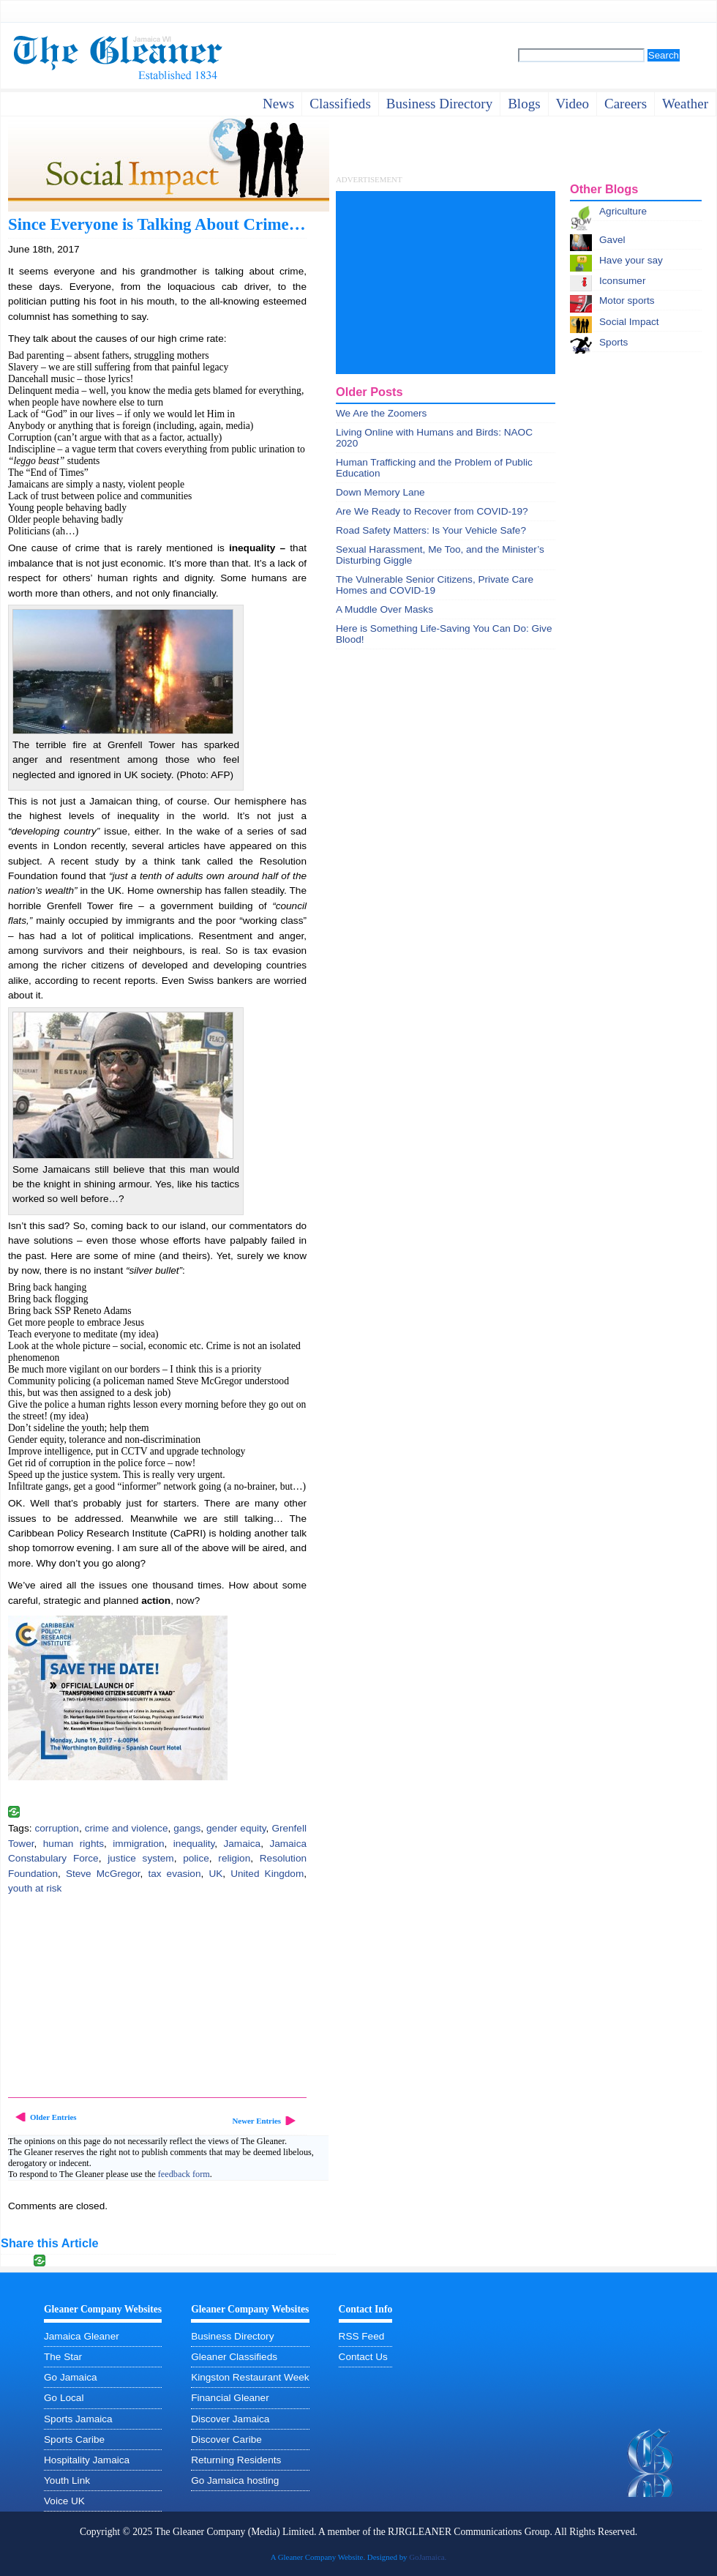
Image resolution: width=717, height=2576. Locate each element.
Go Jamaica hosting (235, 2480)
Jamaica (242, 1843)
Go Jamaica (70, 2377)
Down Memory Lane (380, 492)
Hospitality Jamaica (86, 2459)
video (572, 103)
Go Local (63, 2397)
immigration (138, 1843)
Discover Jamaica (230, 2418)
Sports (613, 342)
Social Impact (629, 321)
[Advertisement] (118, 1998)
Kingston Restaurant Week (250, 2377)
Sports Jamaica (78, 2418)
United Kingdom (267, 1873)
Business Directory (232, 2336)
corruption (56, 1828)
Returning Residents (236, 2459)
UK (215, 1873)
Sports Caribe (74, 2439)
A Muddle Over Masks (384, 609)
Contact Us (363, 2356)
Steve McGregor (103, 1873)
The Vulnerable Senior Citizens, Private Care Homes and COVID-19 (434, 585)
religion (234, 1858)
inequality (193, 1843)
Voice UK (64, 2500)
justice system (140, 1858)
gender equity (236, 1828)
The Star (63, 2356)
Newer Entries (256, 2120)
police (196, 1858)
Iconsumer (622, 280)
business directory (439, 103)
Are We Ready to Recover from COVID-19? (432, 511)
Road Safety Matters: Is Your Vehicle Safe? (431, 530)
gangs (186, 1828)
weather (685, 103)
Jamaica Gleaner (81, 2336)
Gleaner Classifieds (234, 2356)
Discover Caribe (226, 2439)
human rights (73, 1843)
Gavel (612, 239)
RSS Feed (362, 2336)
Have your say (631, 260)
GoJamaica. (427, 2557)
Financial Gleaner (230, 2397)
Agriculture (623, 211)
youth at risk (34, 1888)
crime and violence (126, 1828)
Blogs (524, 103)
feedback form (184, 2174)
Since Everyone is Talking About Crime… (157, 224)
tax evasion (174, 1873)
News (278, 103)
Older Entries (53, 2117)
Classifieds (340, 103)
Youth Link (67, 2480)
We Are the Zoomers (381, 413)
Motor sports (627, 300)
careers (625, 103)
